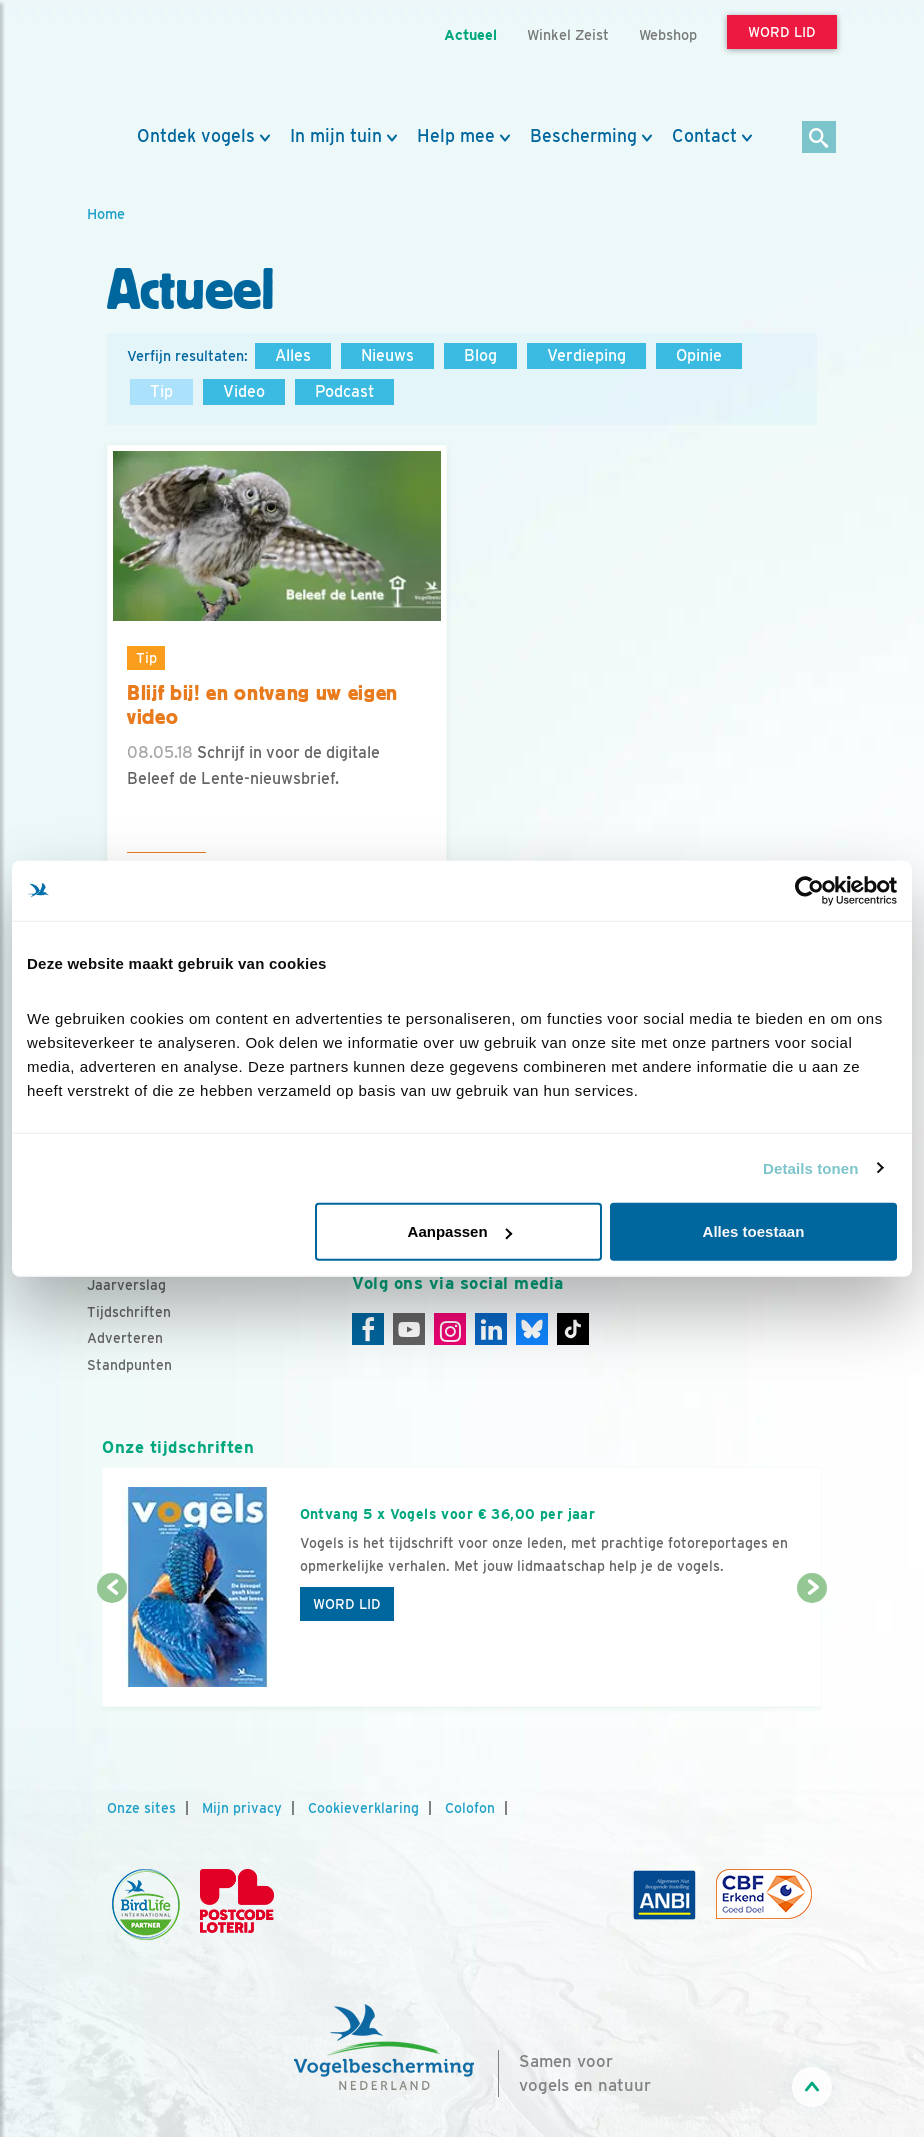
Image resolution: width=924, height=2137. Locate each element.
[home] (177, 63)
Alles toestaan (754, 1231)
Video (244, 391)
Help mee (456, 136)
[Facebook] (368, 1329)
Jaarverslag (126, 1285)
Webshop (668, 34)
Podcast (344, 391)
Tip (161, 391)
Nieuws (387, 355)
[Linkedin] (491, 1329)
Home (106, 213)
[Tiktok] (573, 1329)
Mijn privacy (242, 1808)
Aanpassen (460, 1231)
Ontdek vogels (196, 136)
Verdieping (586, 355)
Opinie (699, 355)
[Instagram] (450, 1329)
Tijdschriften (129, 1312)
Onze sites (141, 1808)
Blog (480, 355)
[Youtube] (409, 1329)
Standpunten (129, 1365)
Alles (293, 355)
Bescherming (583, 136)
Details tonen (810, 1167)
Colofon (470, 1808)
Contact (704, 136)
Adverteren (125, 1338)
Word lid (347, 1604)
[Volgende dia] (812, 1649)
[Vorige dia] (112, 1649)
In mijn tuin (336, 136)
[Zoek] (819, 138)
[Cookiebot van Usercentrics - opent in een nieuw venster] (809, 890)
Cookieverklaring (363, 1808)
